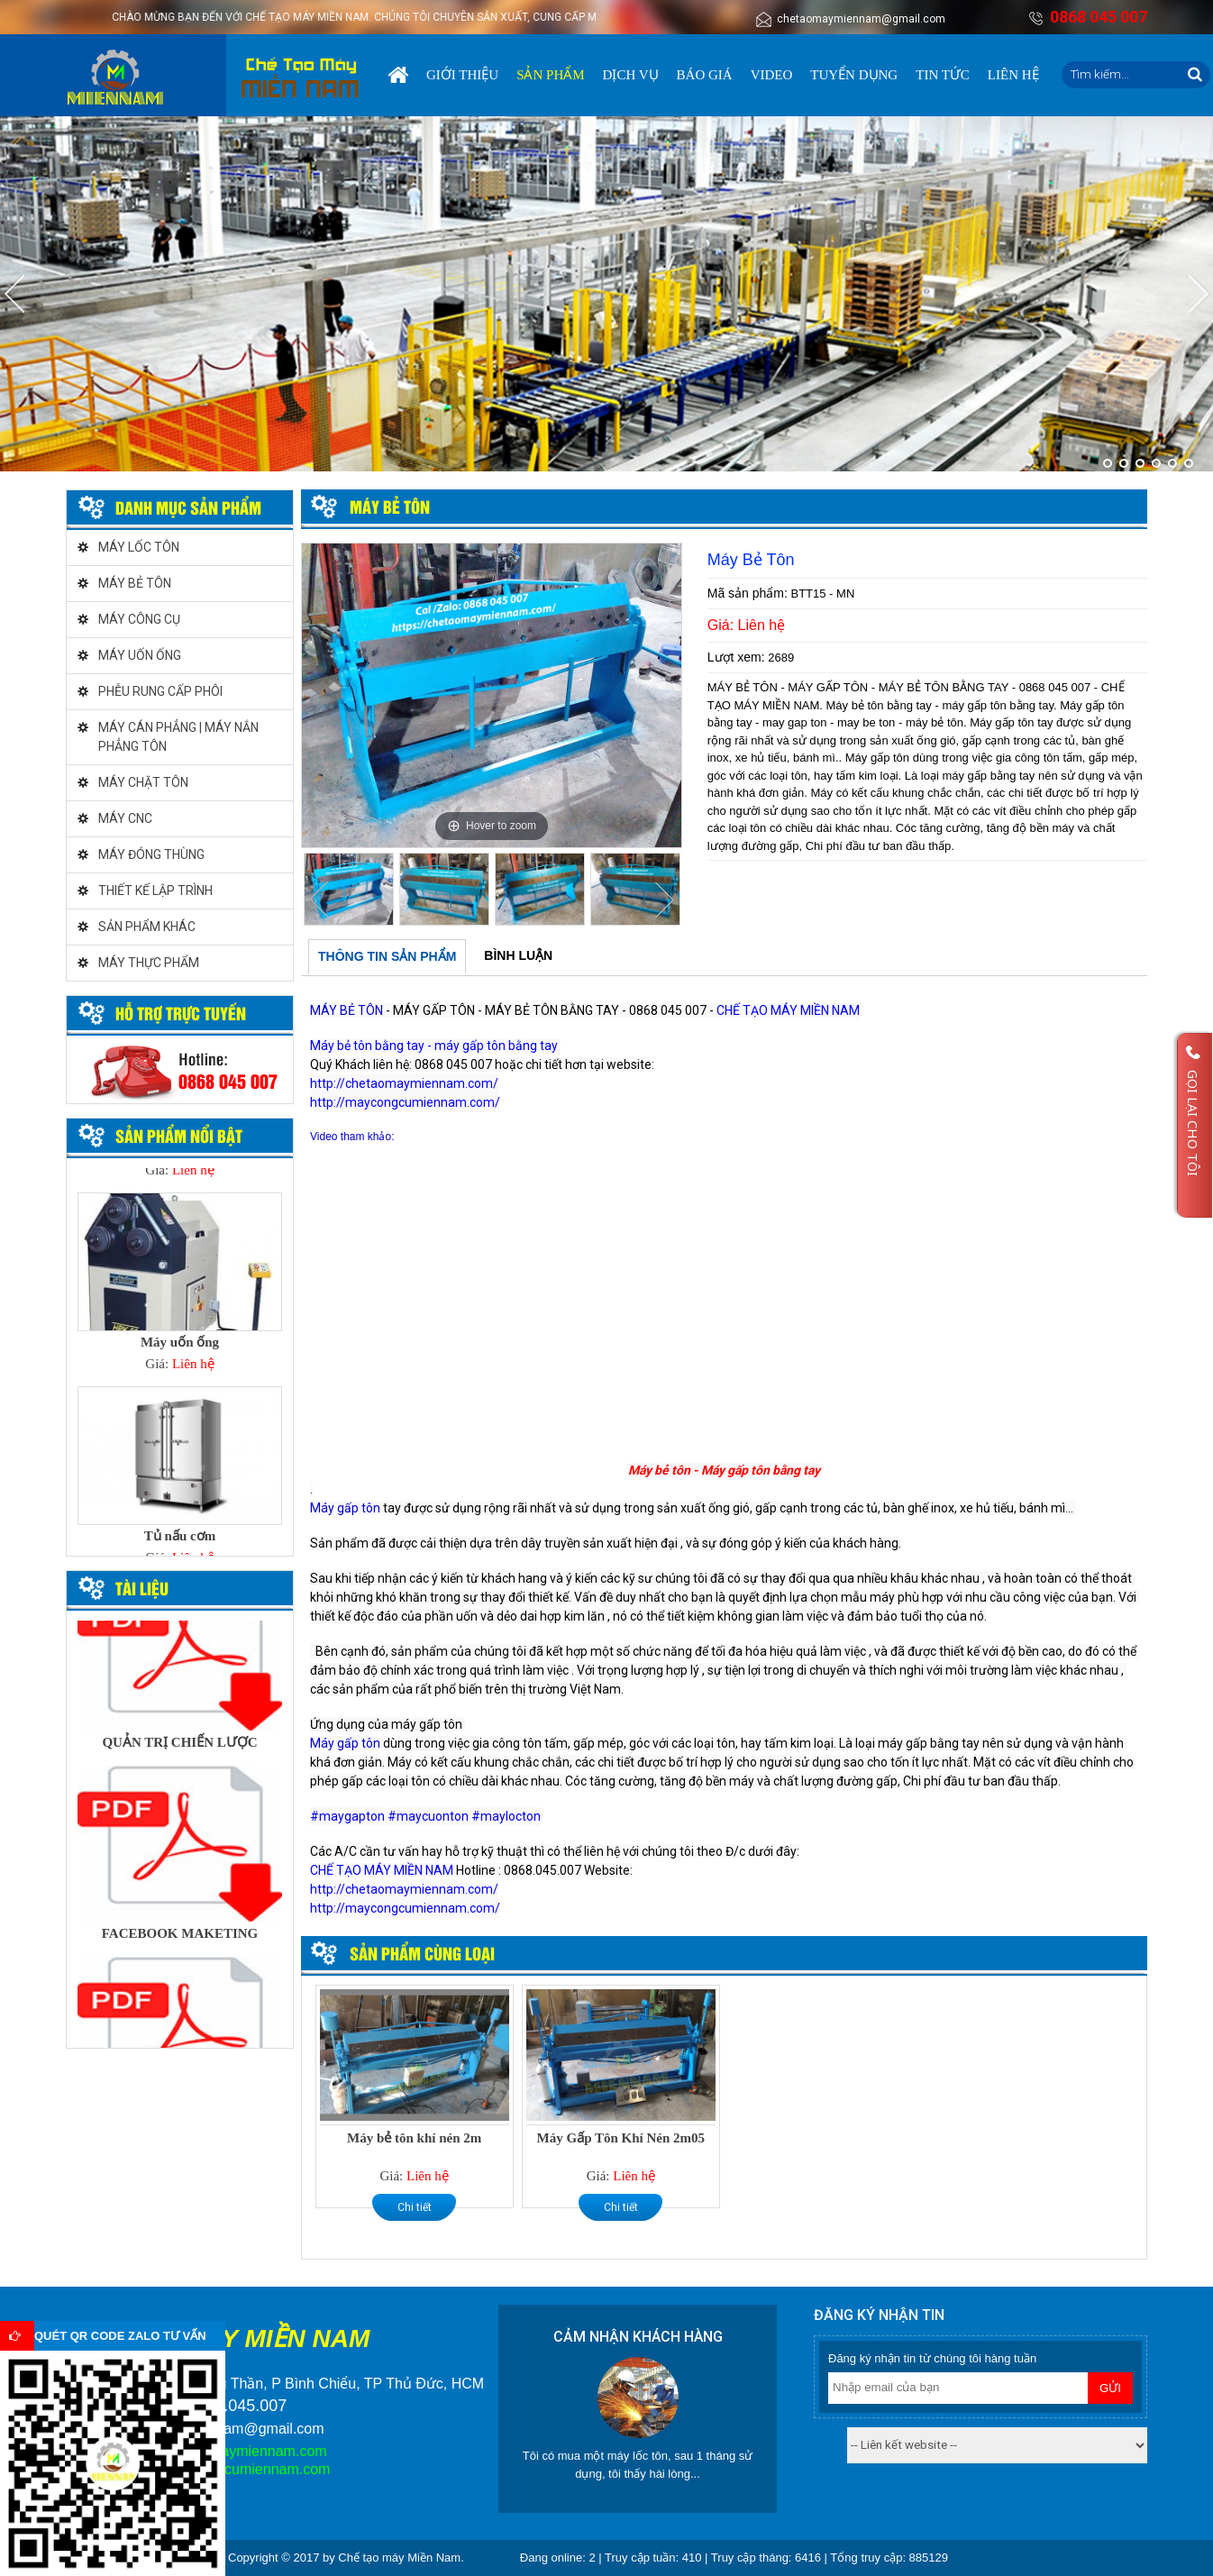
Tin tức (943, 75)
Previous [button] (319, 900)
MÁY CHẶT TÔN (143, 782)
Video (772, 75)
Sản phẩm (550, 75)
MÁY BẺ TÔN (134, 583)
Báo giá (705, 75)
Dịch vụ (631, 75)
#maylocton (506, 1816)
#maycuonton (428, 1816)
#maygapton (347, 1816)
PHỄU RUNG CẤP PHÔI (160, 691)
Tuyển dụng (854, 75)
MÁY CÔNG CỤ (139, 619)
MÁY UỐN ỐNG (139, 655)
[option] (491, 695)
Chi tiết (414, 2207)
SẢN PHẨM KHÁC (147, 926)
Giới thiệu (462, 75)
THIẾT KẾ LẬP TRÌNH (155, 890)
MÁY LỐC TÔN (138, 547)
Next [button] (664, 900)
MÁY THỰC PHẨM (148, 962)
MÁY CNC (125, 818)
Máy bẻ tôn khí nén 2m (414, 2138)
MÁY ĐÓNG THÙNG (151, 854)
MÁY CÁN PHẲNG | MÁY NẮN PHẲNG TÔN (178, 737)
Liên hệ (1013, 75)
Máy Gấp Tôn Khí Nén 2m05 (621, 2138)
